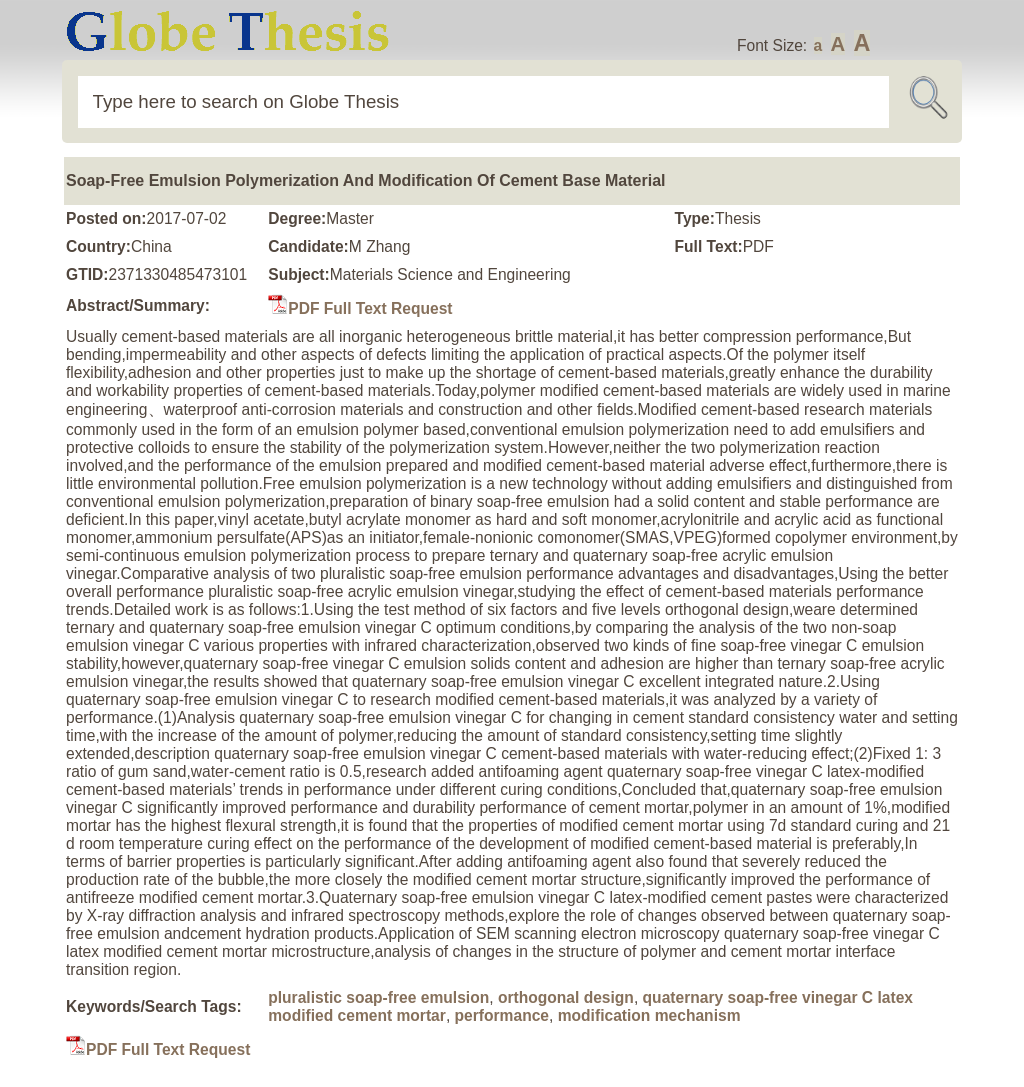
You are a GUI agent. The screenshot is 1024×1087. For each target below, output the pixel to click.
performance (502, 1015)
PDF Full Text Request (360, 308)
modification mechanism (649, 1015)
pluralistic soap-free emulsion (378, 997)
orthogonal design (566, 997)
